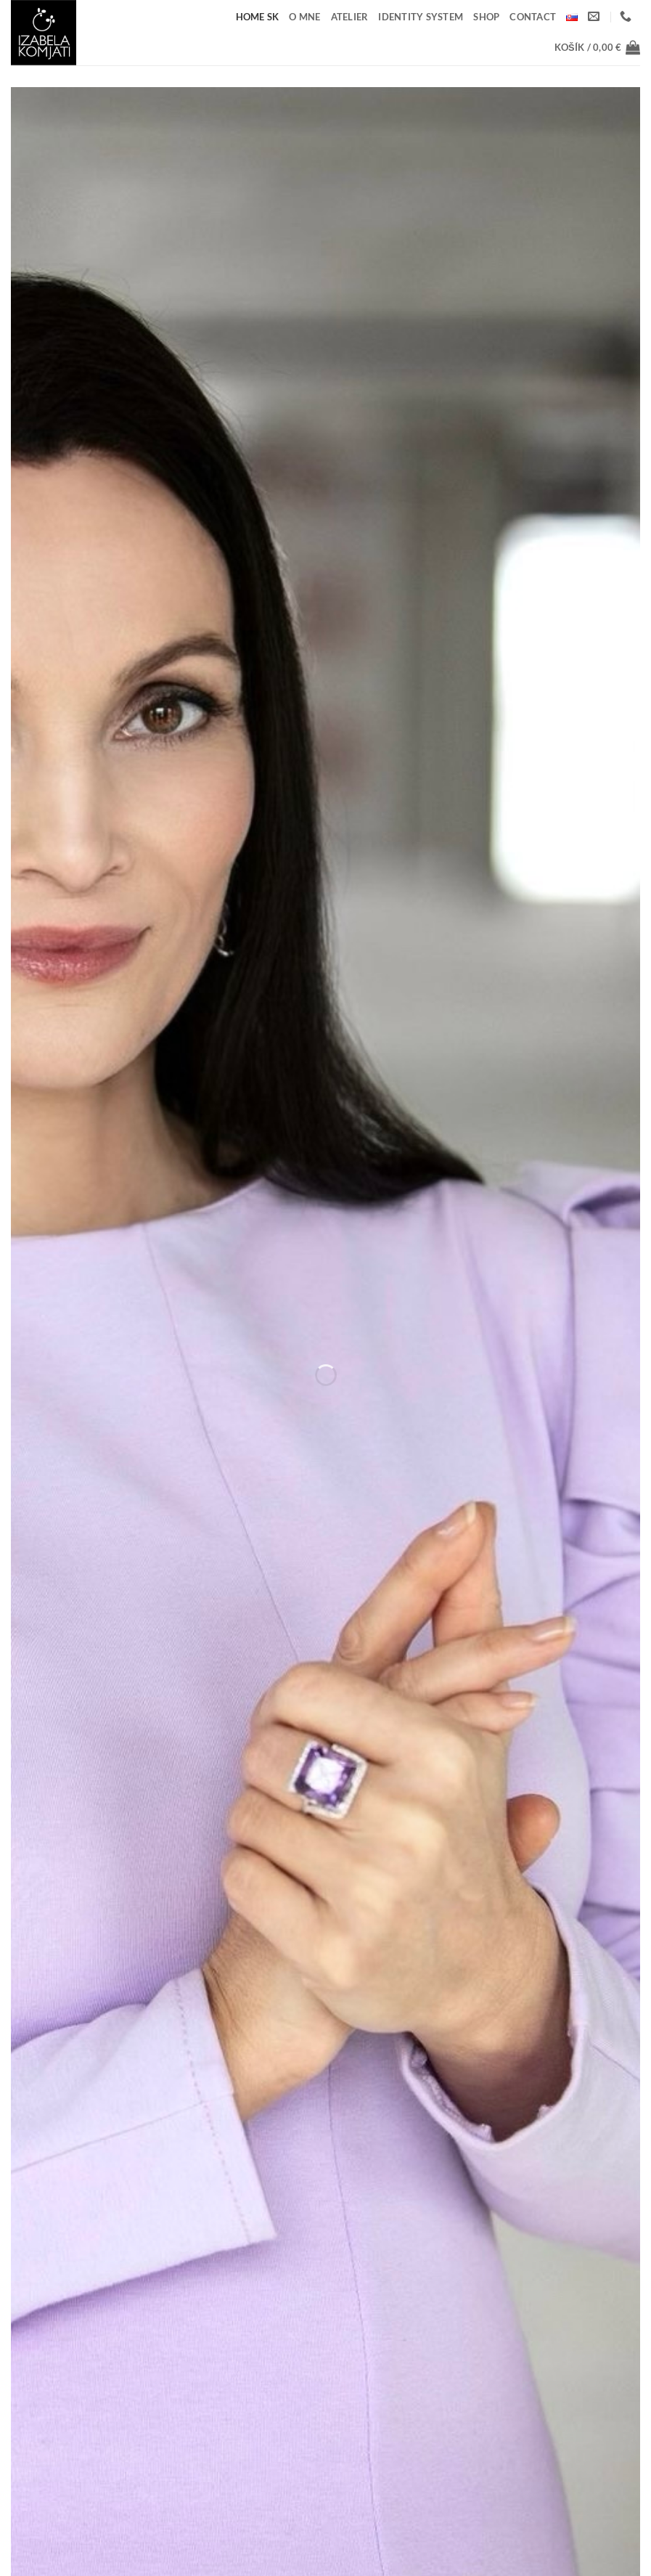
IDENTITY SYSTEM (420, 17)
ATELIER (350, 17)
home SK (257, 17)
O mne (304, 17)
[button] (597, 47)
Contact (532, 17)
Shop (486, 17)
